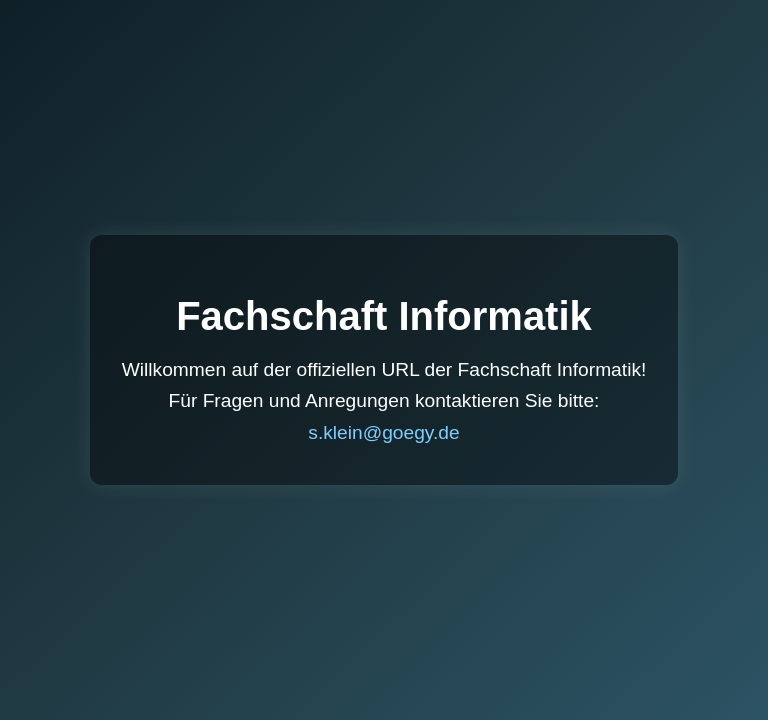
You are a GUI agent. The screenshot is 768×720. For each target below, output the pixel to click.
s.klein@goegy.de (383, 432)
